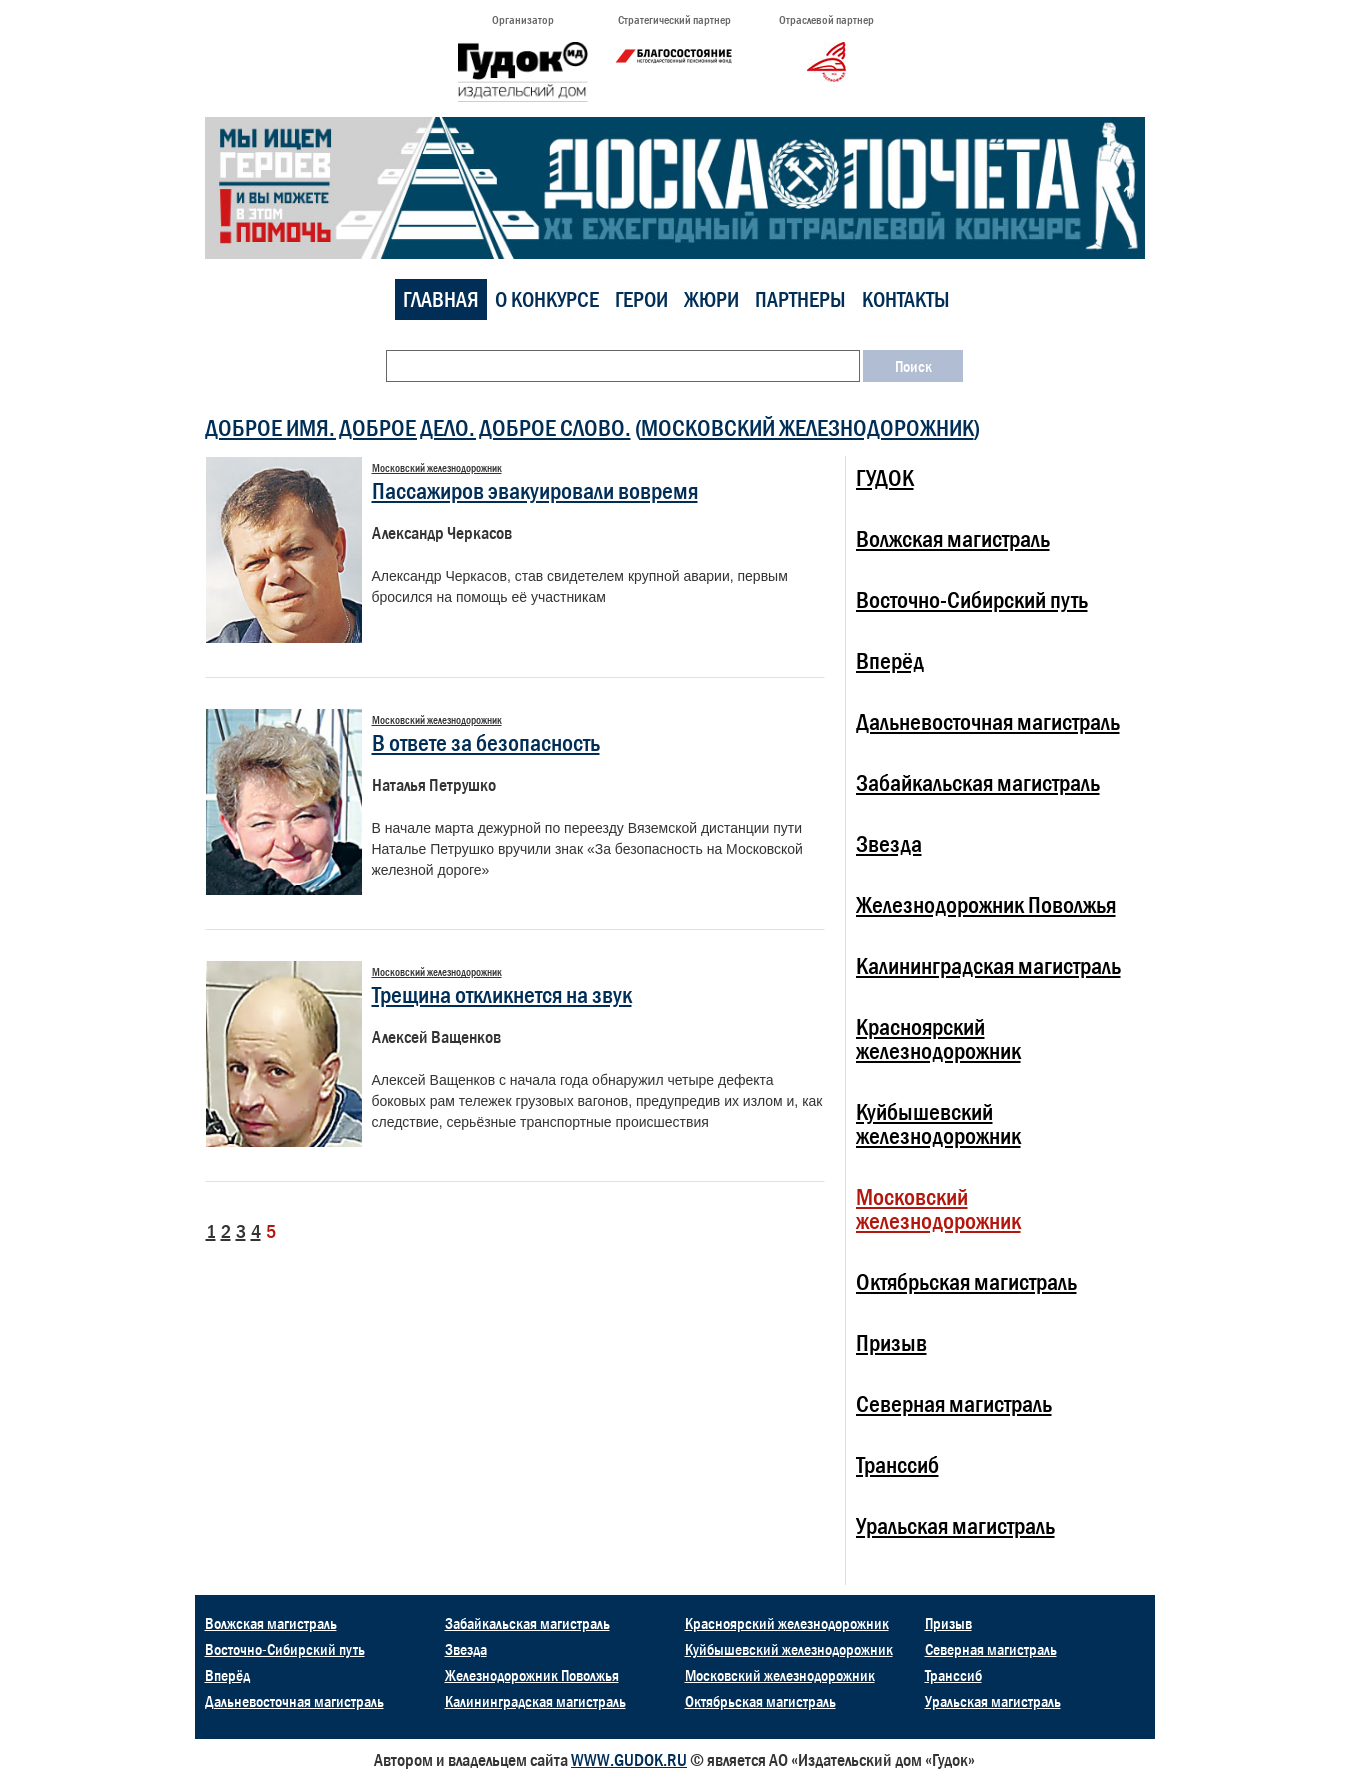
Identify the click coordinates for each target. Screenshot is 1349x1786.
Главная (441, 299)
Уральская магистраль (955, 1525)
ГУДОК (885, 477)
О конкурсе (547, 299)
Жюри (711, 299)
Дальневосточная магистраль (988, 721)
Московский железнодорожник (807, 427)
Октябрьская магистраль (966, 1281)
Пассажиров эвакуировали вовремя (535, 490)
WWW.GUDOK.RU (629, 1760)
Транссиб (897, 1464)
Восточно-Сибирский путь (972, 599)
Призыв (891, 1342)
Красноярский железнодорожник (938, 1038)
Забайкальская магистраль (978, 782)
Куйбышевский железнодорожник (938, 1123)
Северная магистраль (954, 1403)
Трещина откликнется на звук (502, 994)
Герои (641, 299)
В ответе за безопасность (486, 742)
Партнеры (800, 299)
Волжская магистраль (953, 538)
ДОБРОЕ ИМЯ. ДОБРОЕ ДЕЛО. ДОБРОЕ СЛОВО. (418, 427)
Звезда (889, 843)
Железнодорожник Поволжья (986, 904)
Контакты (906, 299)
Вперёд (890, 660)
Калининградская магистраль (988, 965)
